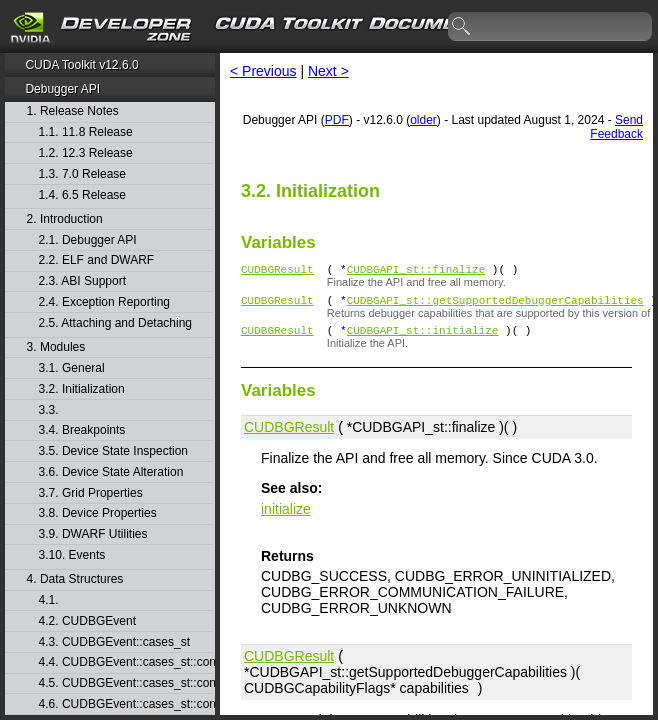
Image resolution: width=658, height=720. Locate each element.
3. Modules (56, 347)
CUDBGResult (277, 271)
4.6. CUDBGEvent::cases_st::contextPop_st (126, 704)
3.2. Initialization (82, 389)
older (423, 120)
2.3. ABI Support (82, 281)
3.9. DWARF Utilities (93, 534)
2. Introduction (65, 219)
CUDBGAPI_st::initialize (423, 338)
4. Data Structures (75, 579)
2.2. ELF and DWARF (97, 260)
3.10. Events (72, 555)
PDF (337, 120)
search (462, 27)
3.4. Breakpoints (82, 430)
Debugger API (62, 89)
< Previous (263, 71)
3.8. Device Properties (98, 513)
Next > (328, 71)
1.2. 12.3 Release (86, 153)
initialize (286, 518)
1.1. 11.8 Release (86, 132)
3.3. (50, 410)
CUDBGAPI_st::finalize (416, 271)
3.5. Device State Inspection (113, 451)
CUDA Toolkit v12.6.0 (81, 65)
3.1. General (72, 368)
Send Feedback (616, 127)
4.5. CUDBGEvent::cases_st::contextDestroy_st (126, 683)
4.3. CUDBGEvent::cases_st (114, 642)
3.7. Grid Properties (91, 493)
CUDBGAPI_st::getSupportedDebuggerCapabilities (495, 305)
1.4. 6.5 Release (82, 195)
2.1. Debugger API (88, 240)
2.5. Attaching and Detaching (115, 323)
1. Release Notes (73, 111)
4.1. (50, 600)
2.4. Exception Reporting (104, 302)
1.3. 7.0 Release (82, 174)
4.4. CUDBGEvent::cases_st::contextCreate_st (126, 662)
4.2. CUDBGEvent (87, 621)
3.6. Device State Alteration (111, 472)
